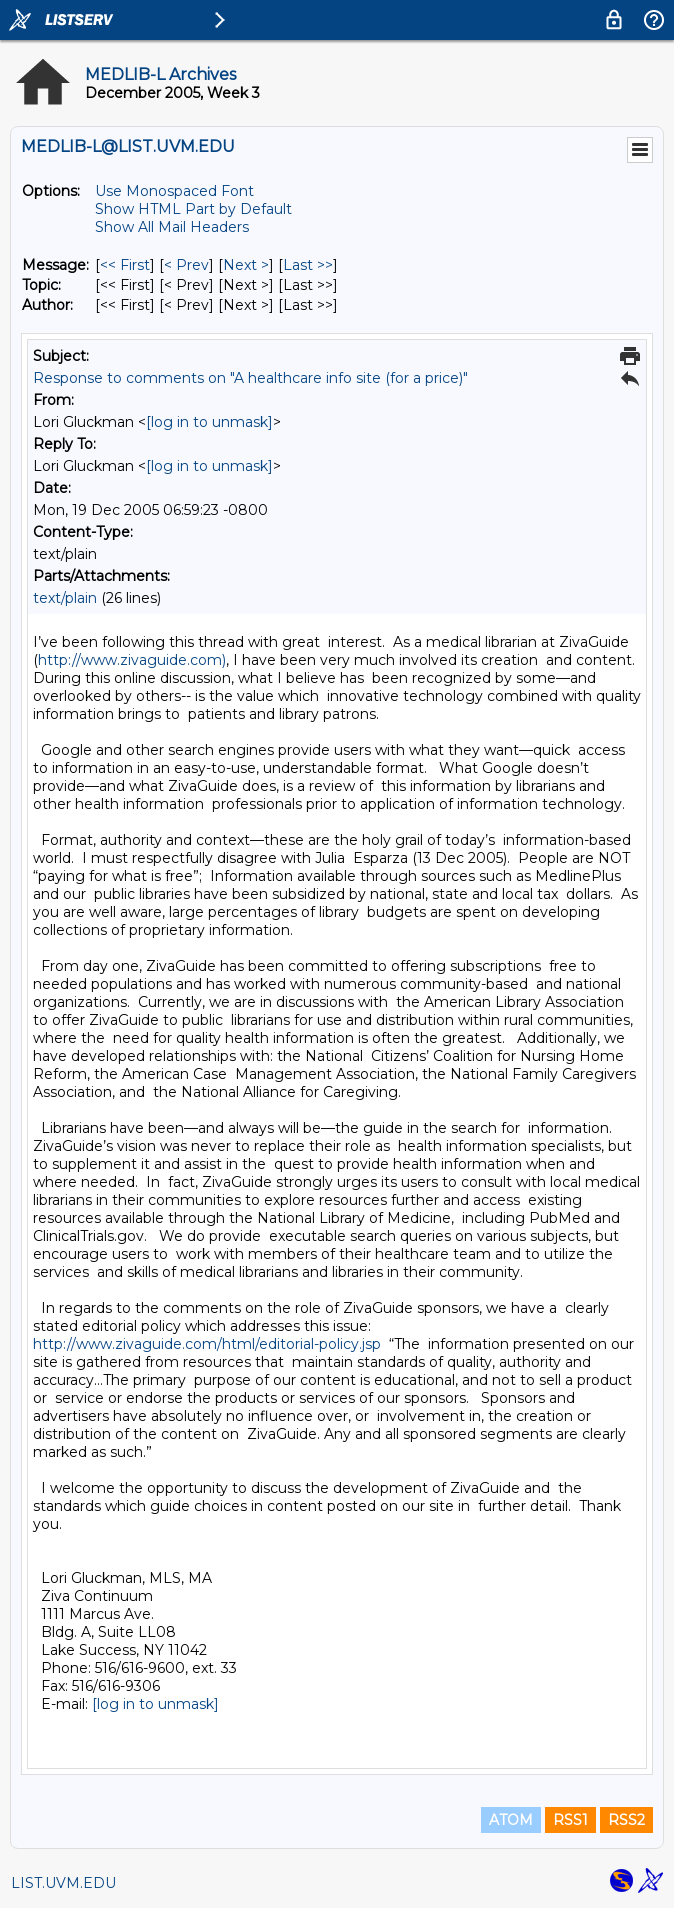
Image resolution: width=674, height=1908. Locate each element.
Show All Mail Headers (172, 227)
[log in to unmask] (209, 422)
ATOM (511, 1820)
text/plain (65, 598)
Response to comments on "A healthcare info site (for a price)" (250, 378)
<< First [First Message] (125, 265)
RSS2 (626, 1820)
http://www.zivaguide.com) (132, 660)
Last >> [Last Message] (308, 265)
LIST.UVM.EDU (63, 1883)
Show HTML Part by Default (193, 209)
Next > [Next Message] (246, 265)
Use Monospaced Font (174, 191)
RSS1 (570, 1820)
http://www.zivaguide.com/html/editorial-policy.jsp (207, 1344)
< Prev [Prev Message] (186, 265)
